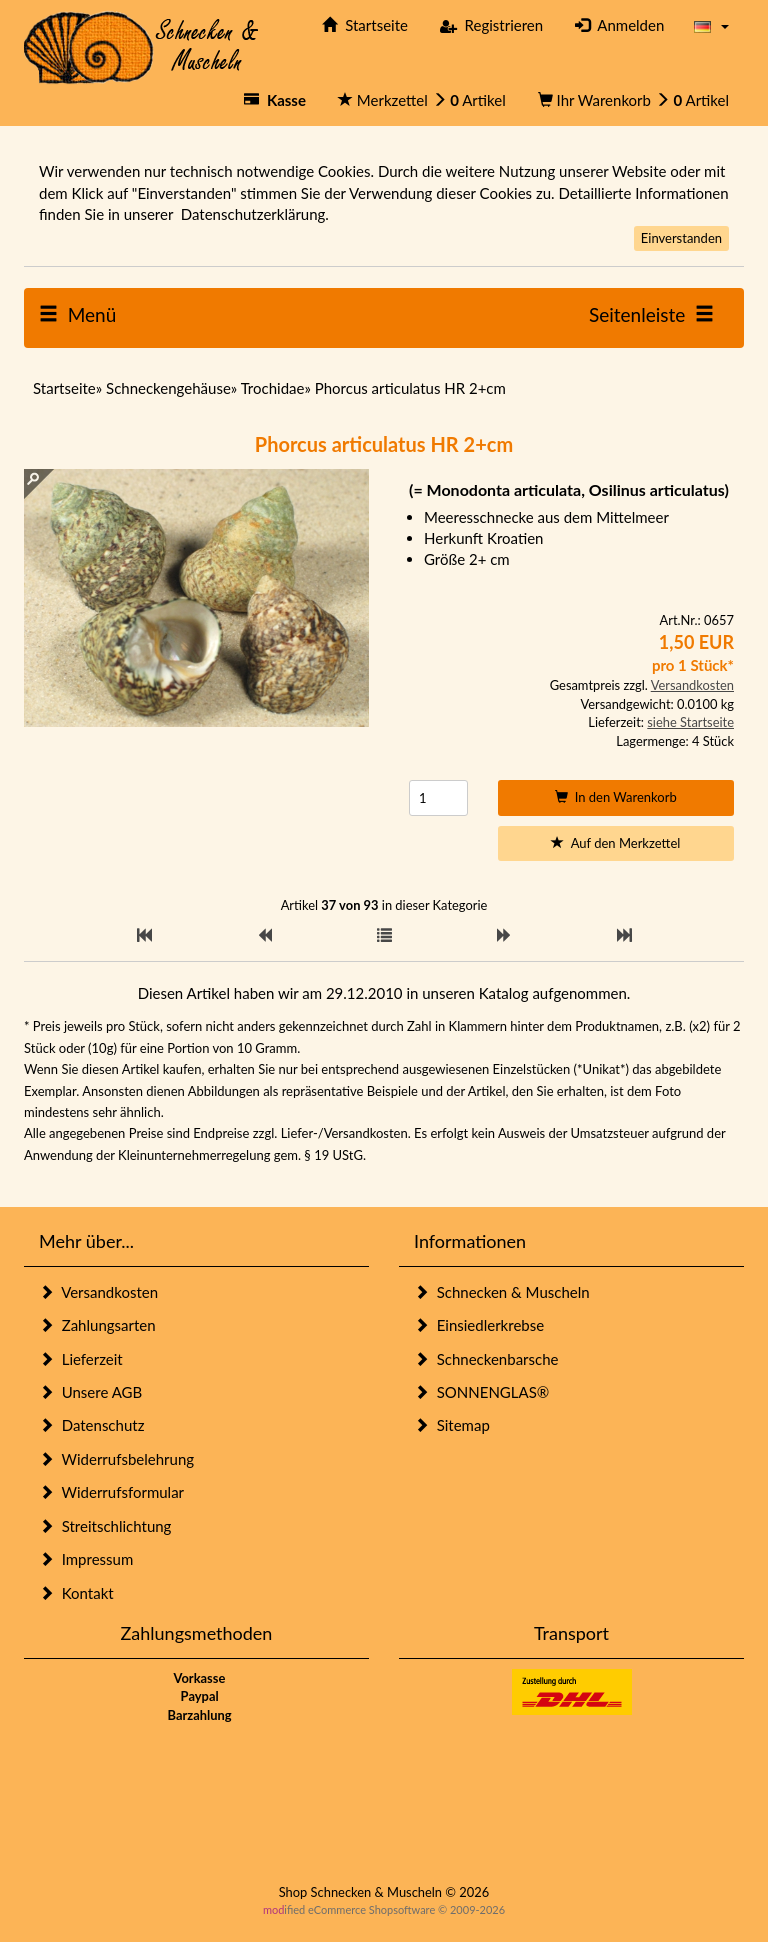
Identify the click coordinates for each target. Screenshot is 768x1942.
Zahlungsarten (97, 1325)
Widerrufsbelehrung (116, 1459)
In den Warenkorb (616, 797)
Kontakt (76, 1593)
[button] (711, 25)
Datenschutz (91, 1425)
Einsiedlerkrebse (479, 1325)
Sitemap (452, 1425)
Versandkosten (692, 685)
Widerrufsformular (111, 1492)
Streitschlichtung (105, 1526)
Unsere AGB (90, 1392)
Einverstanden (681, 238)
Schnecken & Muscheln (502, 1292)
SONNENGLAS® (481, 1392)
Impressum (86, 1559)
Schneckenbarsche (486, 1359)
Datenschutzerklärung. (255, 214)
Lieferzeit (81, 1359)
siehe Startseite (690, 722)
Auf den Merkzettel (615, 843)
